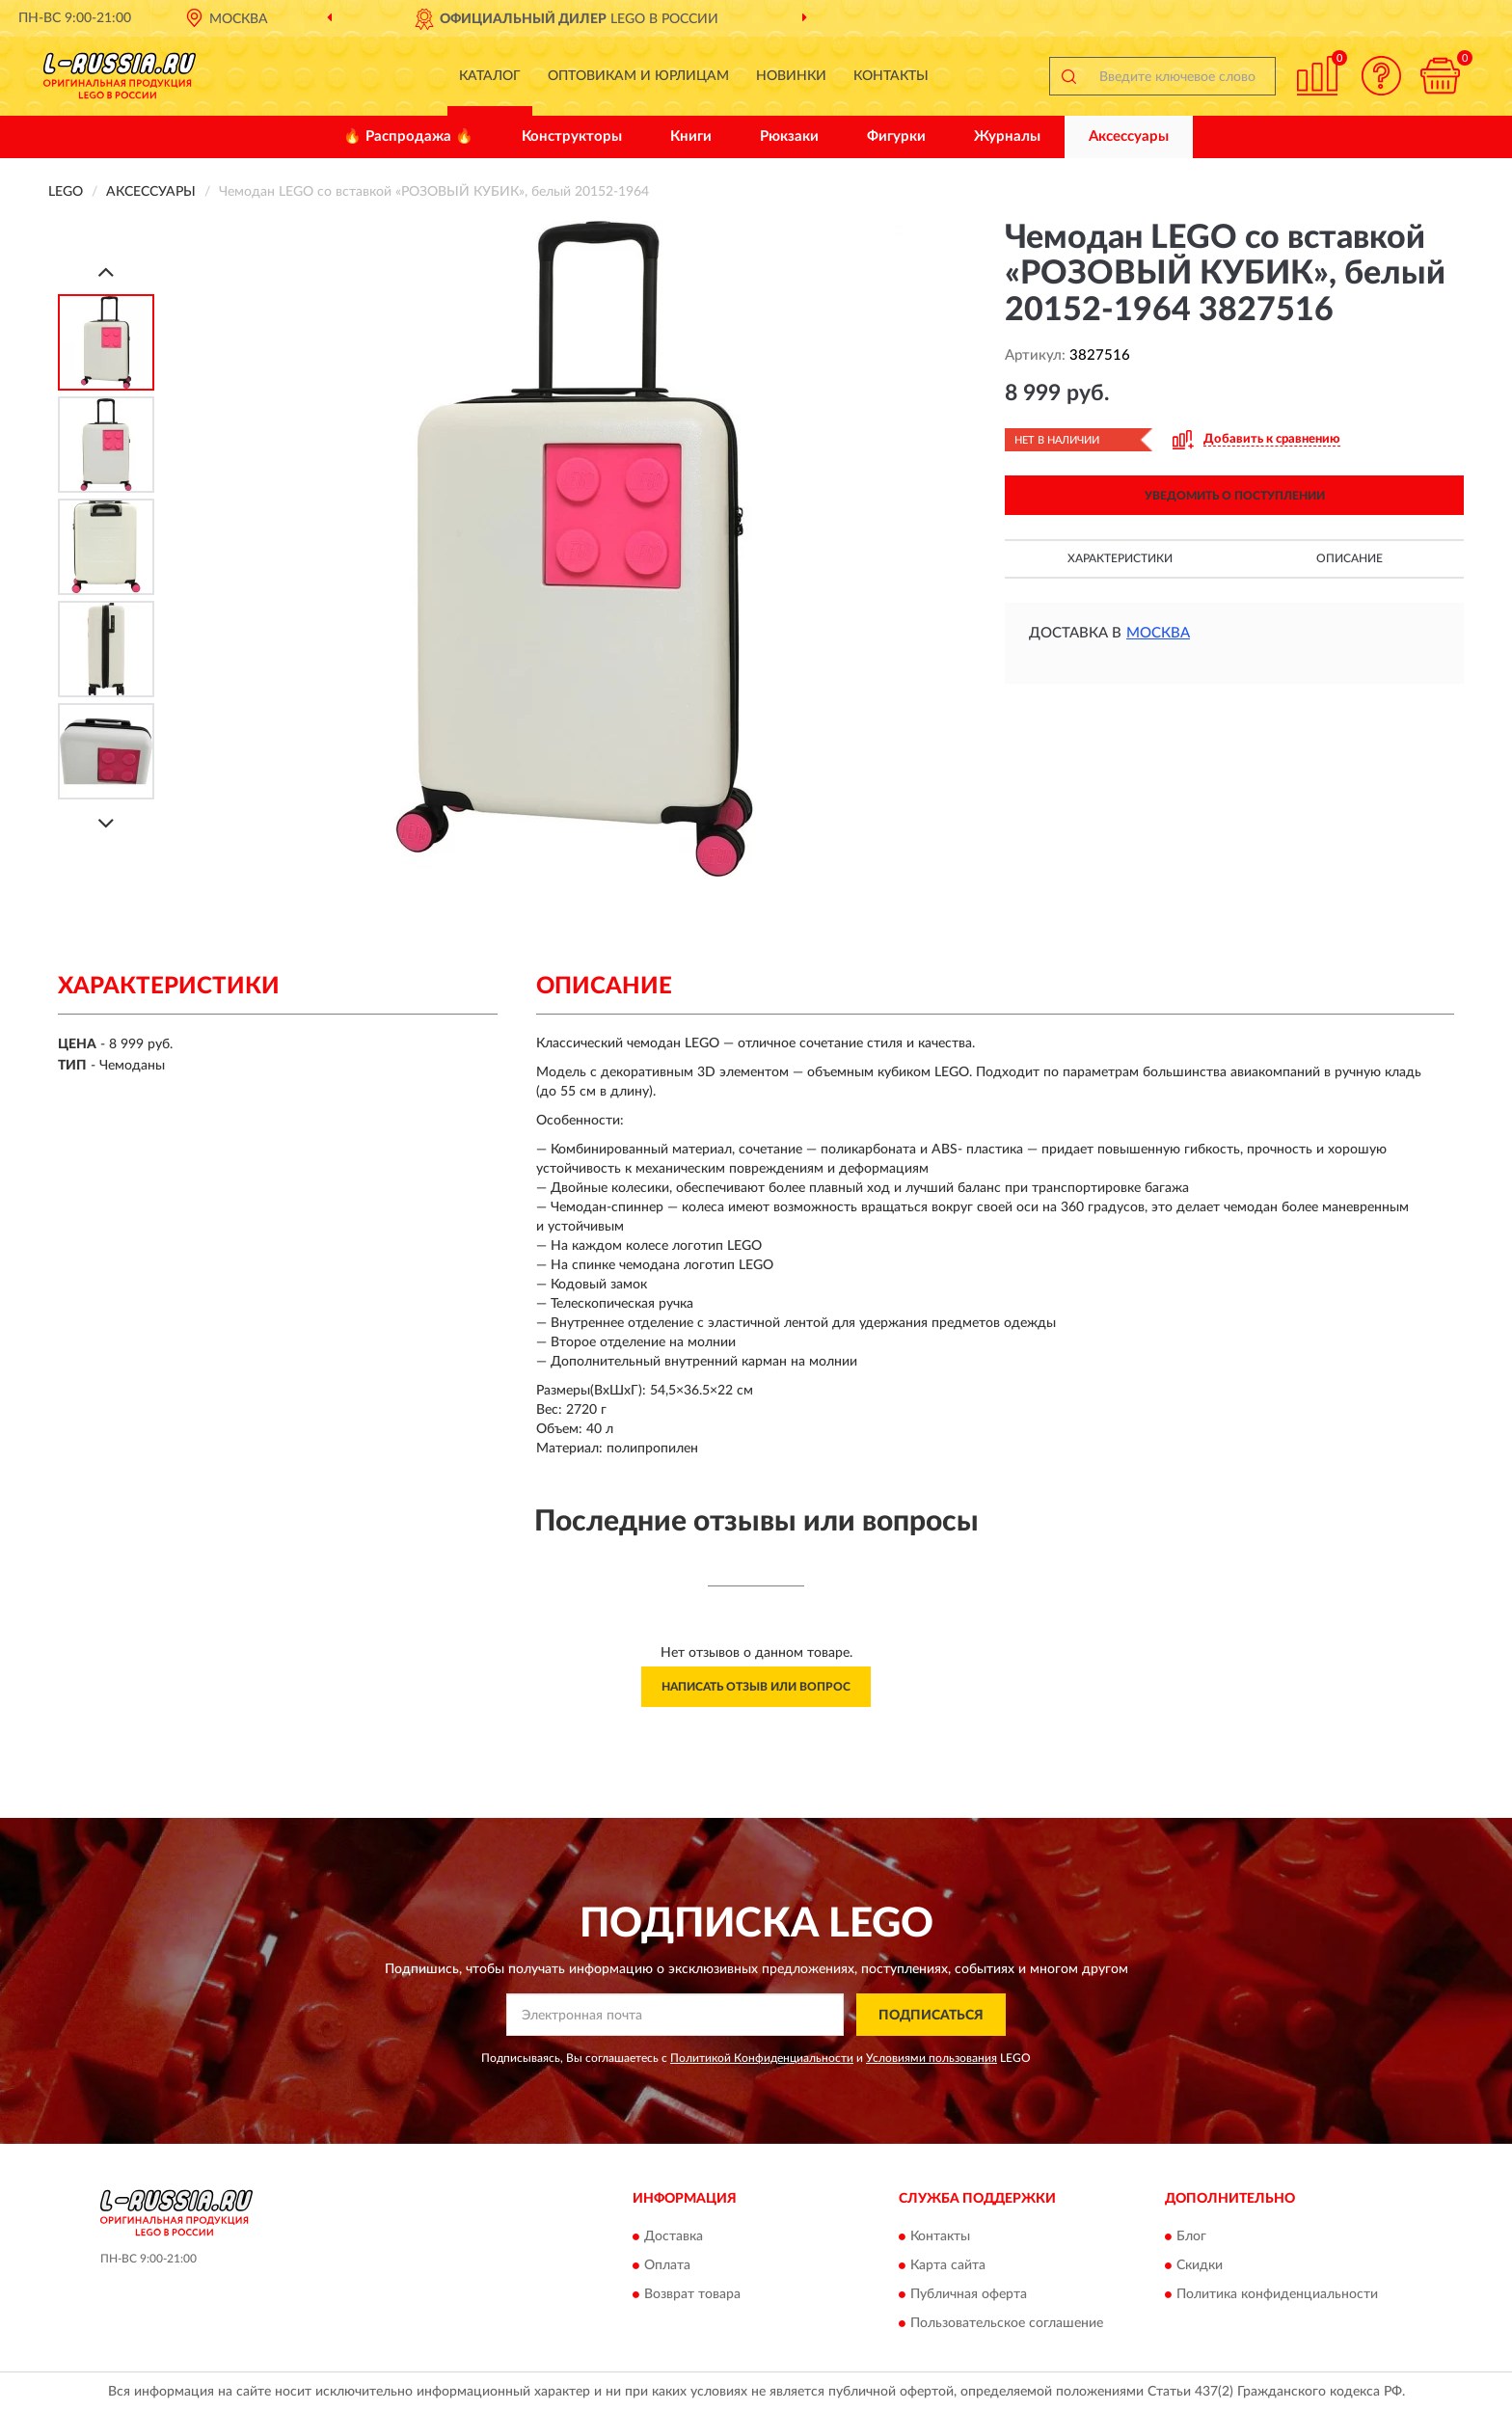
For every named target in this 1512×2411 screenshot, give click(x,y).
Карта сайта (948, 2265)
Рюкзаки (789, 136)
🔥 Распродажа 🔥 (408, 136)
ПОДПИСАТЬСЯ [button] (931, 2015)
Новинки (791, 76)
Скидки (1199, 2265)
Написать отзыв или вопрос (756, 1687)
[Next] (106, 823)
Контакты (891, 76)
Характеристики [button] (1120, 558)
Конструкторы (572, 136)
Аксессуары (1129, 136)
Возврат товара (692, 2294)
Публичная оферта (968, 2294)
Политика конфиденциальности (1277, 2294)
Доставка (673, 2236)
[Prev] (106, 271)
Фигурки (896, 136)
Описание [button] (1349, 558)
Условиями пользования (931, 2058)
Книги (691, 136)
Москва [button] (1158, 633)
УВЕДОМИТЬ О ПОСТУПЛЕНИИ (1235, 495)
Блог (1191, 2236)
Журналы (1007, 136)
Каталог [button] (490, 76)
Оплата (667, 2265)
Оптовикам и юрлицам (638, 76)
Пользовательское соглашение (1006, 2323)
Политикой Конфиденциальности (761, 2058)
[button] (1382, 75)
